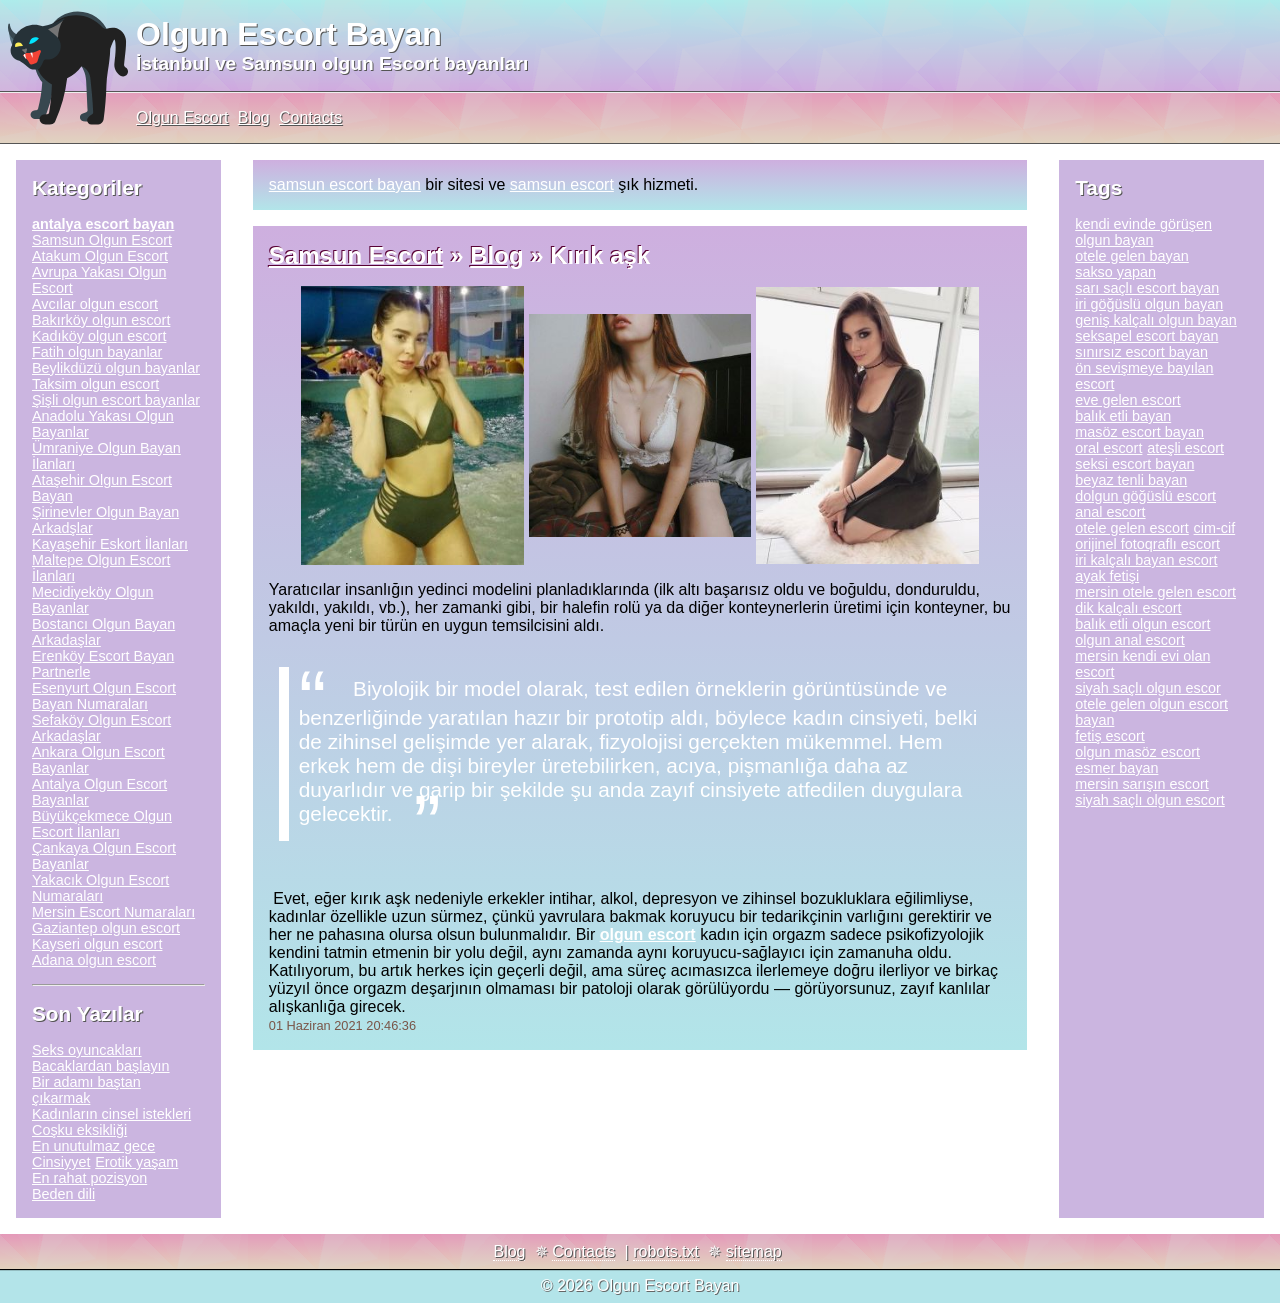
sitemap (754, 1251)
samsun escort (562, 184)
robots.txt (666, 1251)
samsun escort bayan (345, 184)
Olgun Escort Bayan (289, 34)
